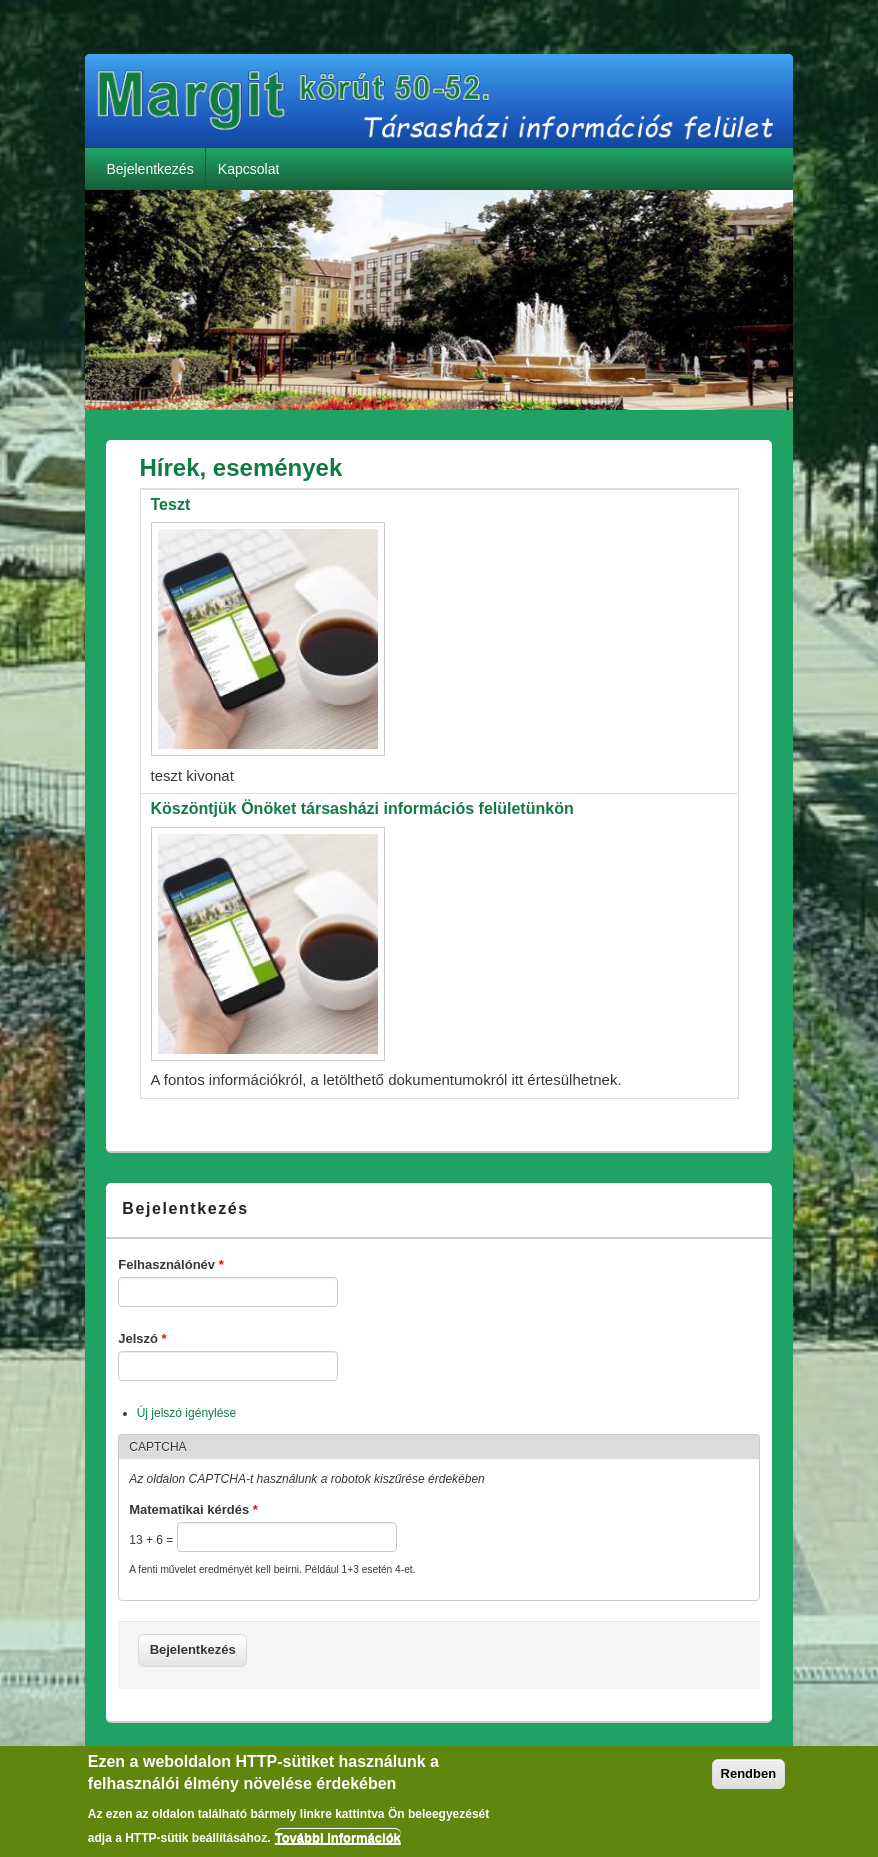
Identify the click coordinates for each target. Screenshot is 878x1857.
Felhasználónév (170, 1264)
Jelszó (142, 1338)
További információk (338, 1843)
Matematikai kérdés (193, 1509)
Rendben (749, 1778)
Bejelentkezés (149, 169)
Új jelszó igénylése (186, 1413)
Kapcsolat (248, 169)
